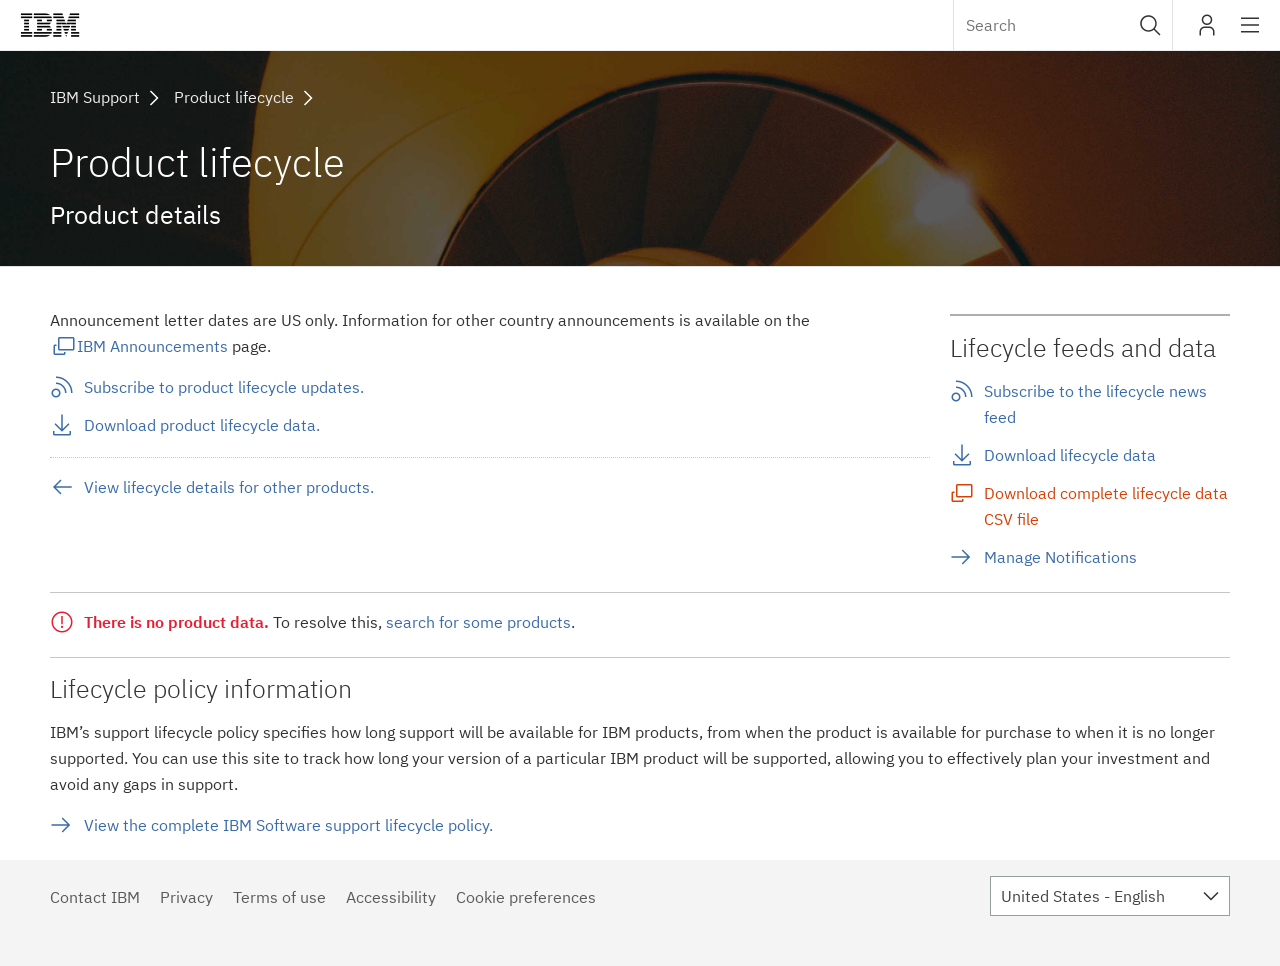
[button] (1150, 25)
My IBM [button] (1207, 32)
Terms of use (279, 897)
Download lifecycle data (1070, 455)
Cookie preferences (526, 897)
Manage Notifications (1060, 557)
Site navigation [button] (1250, 35)
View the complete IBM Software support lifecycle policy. (288, 825)
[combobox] (1063, 25)
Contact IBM (95, 897)
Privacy (186, 897)
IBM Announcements (152, 346)
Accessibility (391, 897)
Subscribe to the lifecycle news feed (1095, 404)
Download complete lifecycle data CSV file (1106, 506)
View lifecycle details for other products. (229, 487)
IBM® (50, 25)
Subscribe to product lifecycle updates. (224, 387)
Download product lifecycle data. (202, 425)
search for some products (478, 622)
